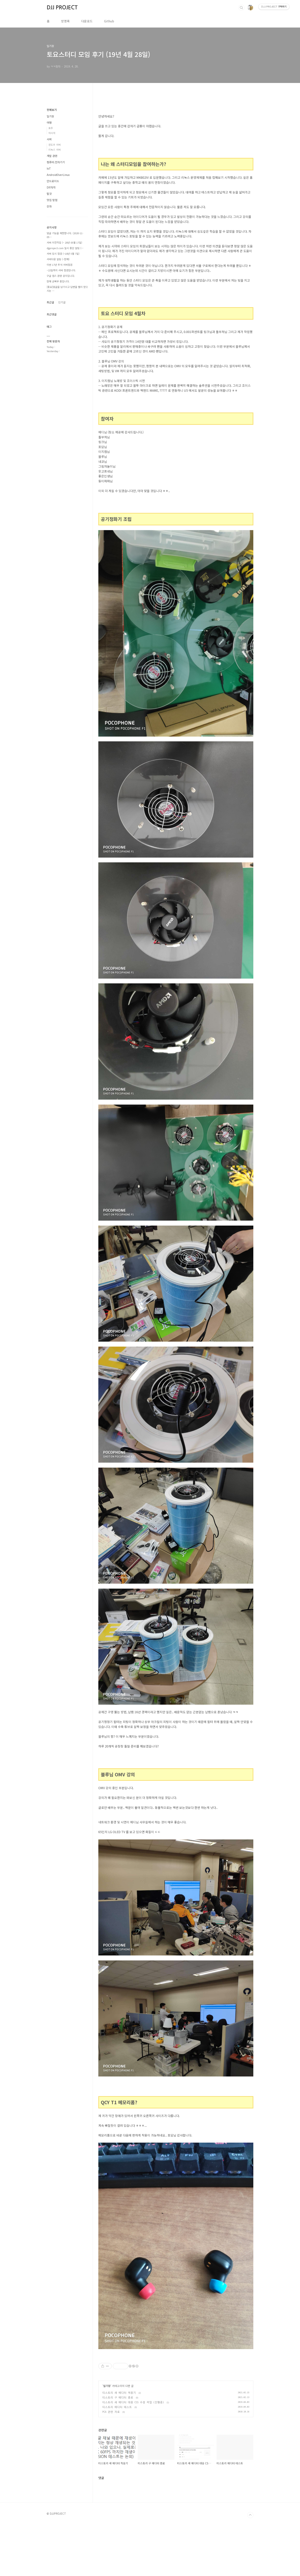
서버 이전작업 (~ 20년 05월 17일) (64, 242)
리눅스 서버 (54, 149)
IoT (49, 168)
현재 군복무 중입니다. (58, 281)
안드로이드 (53, 181)
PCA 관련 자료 (111, 2465)
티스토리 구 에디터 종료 (117, 2451)
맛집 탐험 (52, 200)
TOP (250, 2568)
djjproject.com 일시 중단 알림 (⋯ (65, 248)
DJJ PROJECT (62, 7)
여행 (49, 122)
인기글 (62, 302)
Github (109, 21)
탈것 (49, 194)
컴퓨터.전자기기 (56, 162)
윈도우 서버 (54, 144)
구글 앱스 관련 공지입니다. (61, 276)
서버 (49, 139)
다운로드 (87, 21)
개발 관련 (52, 156)
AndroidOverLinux (58, 175)
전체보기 (52, 110)
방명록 (65, 21)
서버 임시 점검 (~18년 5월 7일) (63, 253)
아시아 (51, 133)
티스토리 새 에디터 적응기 (119, 2446)
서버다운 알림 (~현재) (58, 259)
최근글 (50, 302)
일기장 (107, 2439)
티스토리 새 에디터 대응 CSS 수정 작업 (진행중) (133, 2455)
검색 (241, 8)
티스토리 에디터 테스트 (117, 2460)
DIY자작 (51, 187)
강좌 (49, 206)
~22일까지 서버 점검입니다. (61, 270)
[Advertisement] (175, 2379)
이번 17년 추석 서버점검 (59, 264)
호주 (50, 128)
